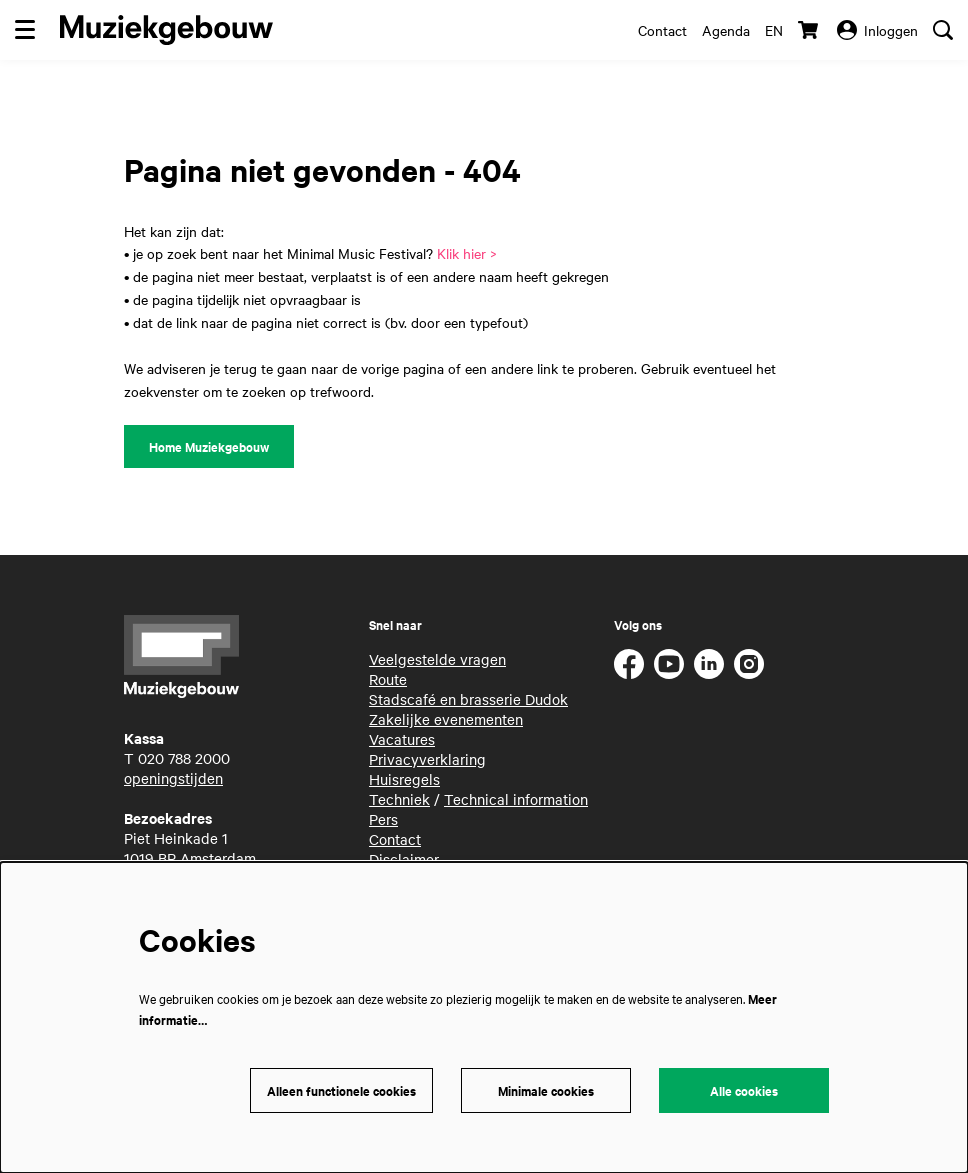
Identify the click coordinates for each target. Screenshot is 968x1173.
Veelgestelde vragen (437, 659)
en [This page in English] (774, 30)
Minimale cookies (546, 1090)
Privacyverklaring (427, 759)
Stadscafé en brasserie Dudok (468, 699)
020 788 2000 (184, 758)
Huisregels (404, 779)
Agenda (726, 30)
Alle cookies (744, 1090)
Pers (383, 819)
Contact (662, 30)
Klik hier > (467, 253)
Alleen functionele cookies (341, 1090)
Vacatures (402, 739)
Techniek (399, 799)
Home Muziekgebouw (209, 446)
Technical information (516, 799)
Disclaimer (404, 859)
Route (388, 679)
